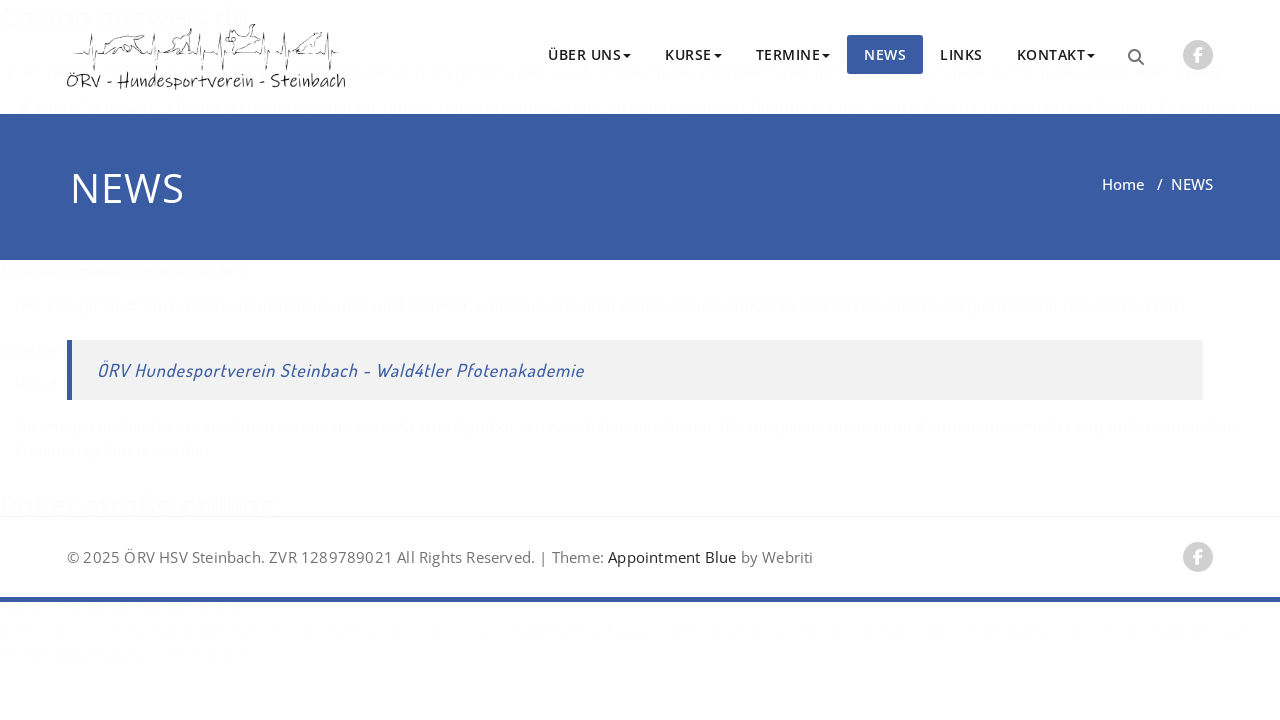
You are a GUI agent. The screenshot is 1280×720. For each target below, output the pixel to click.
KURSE (693, 54)
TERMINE (793, 54)
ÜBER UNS (589, 54)
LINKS (961, 54)
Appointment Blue (670, 557)
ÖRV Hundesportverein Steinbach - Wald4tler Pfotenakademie (340, 370)
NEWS (885, 54)
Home (1123, 184)
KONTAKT (1056, 54)
